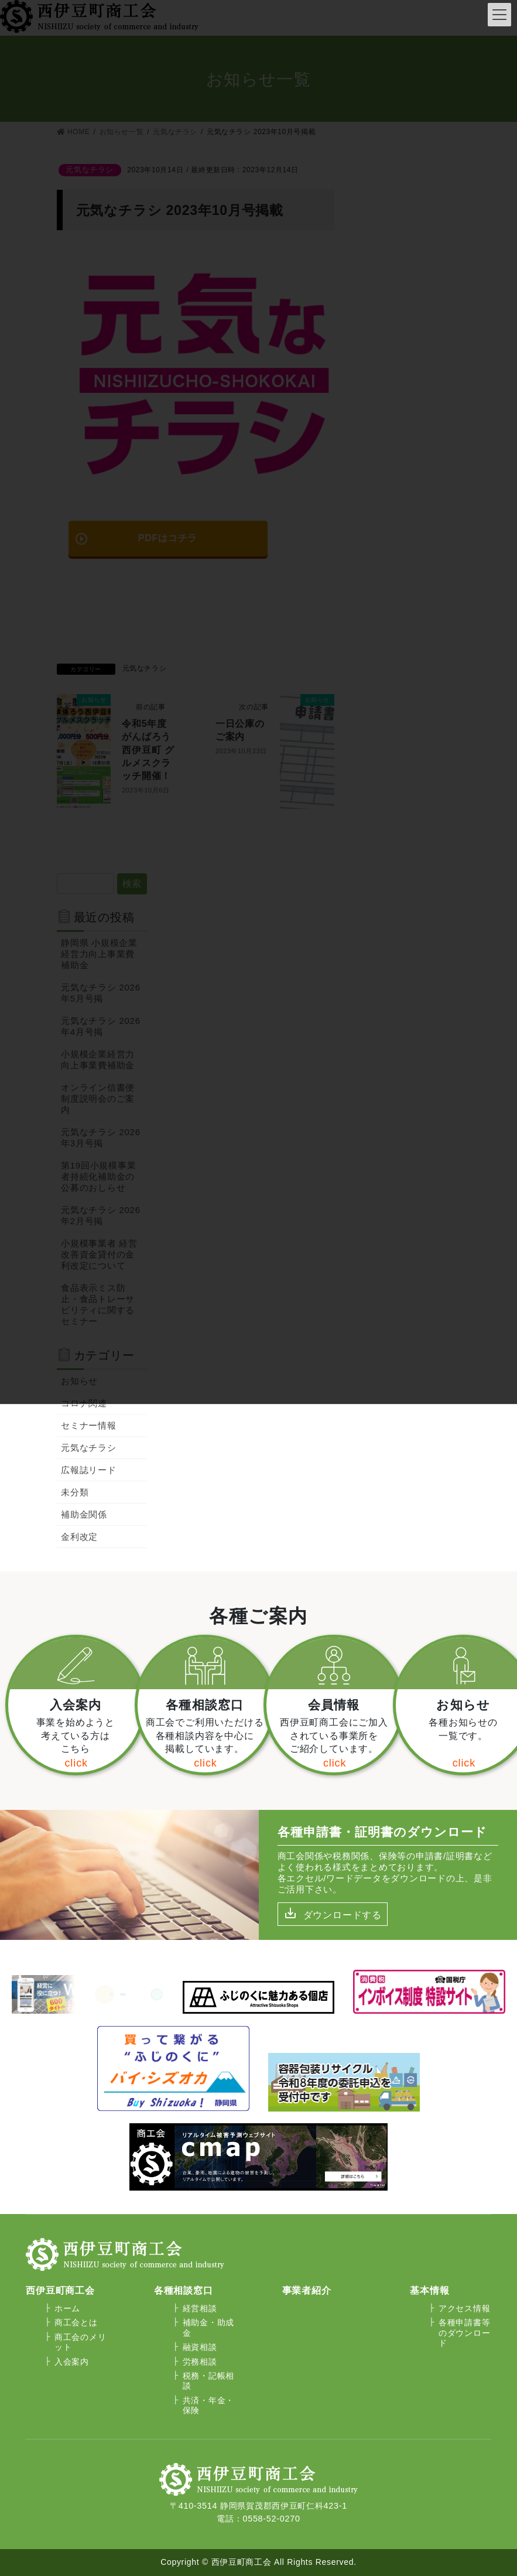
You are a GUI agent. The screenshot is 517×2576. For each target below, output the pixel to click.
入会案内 (71, 2361)
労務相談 (200, 2361)
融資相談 (200, 2347)
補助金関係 (84, 1514)
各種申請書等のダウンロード (464, 2333)
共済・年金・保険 (208, 2405)
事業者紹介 (306, 2290)
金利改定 (79, 1537)
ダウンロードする (342, 1915)
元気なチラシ (89, 1448)
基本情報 (429, 2290)
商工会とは (76, 2322)
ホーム (67, 2308)
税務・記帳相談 (208, 2380)
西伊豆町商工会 (60, 2290)
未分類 (74, 1492)
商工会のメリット (80, 2342)
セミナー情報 (89, 1425)
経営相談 (200, 2308)
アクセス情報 (464, 2308)
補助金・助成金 (208, 2327)
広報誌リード (89, 1470)
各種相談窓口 (183, 2290)
